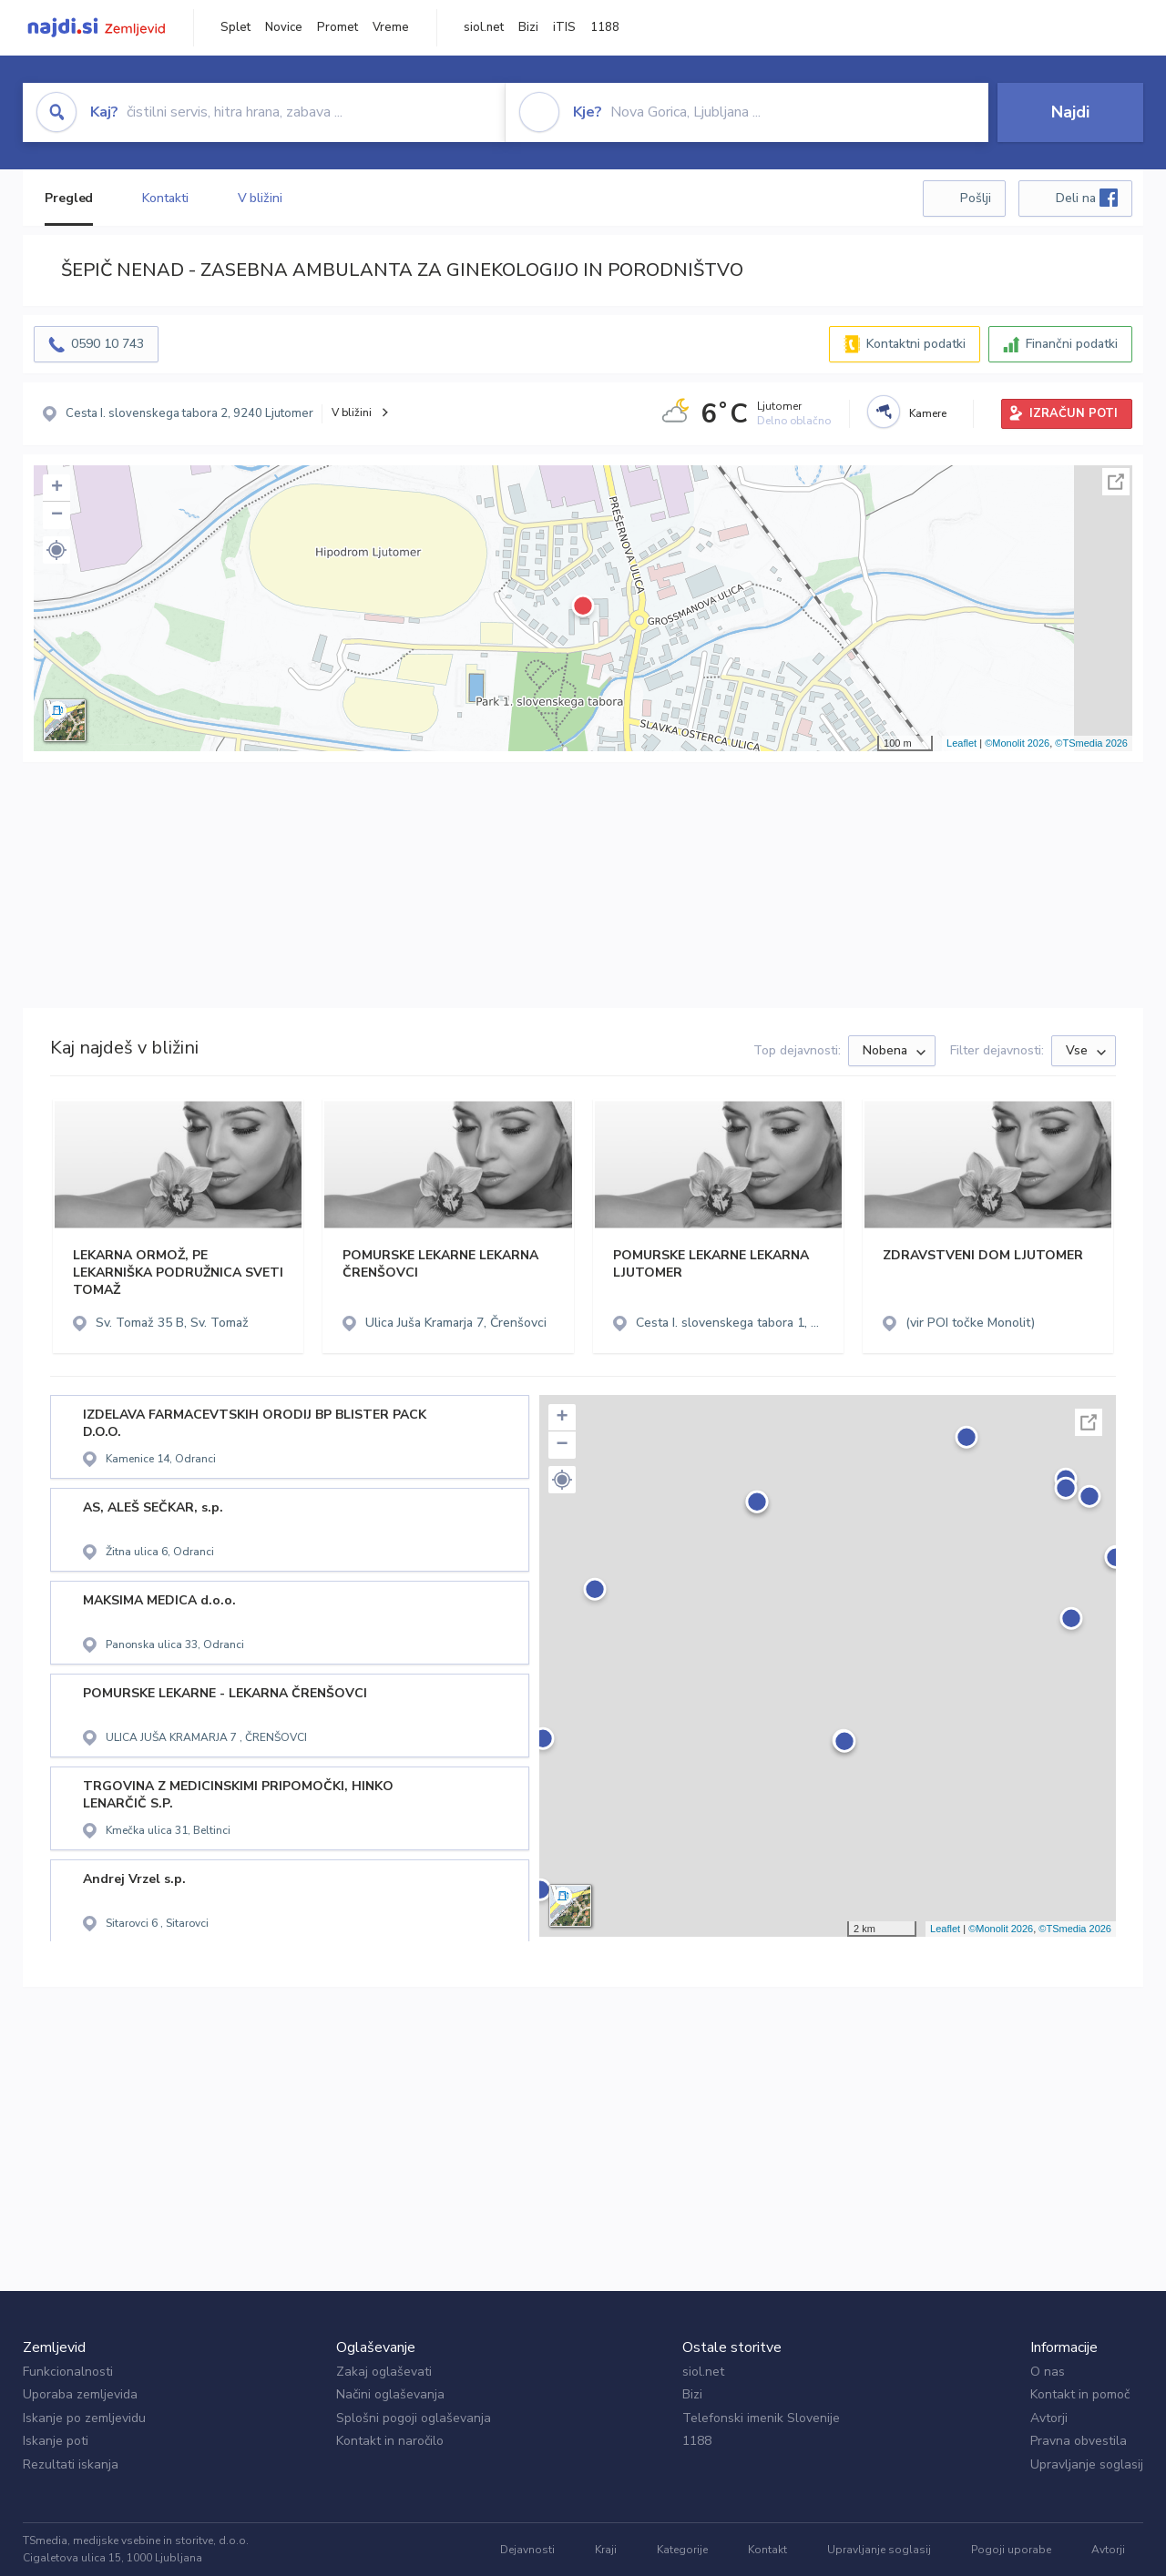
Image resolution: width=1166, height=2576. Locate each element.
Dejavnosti (527, 2549)
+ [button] (57, 488)
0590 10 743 (107, 343)
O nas (1047, 2371)
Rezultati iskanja (70, 2464)
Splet (235, 27)
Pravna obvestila (1078, 2440)
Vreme (391, 27)
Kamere (927, 413)
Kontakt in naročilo (390, 2440)
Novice (283, 27)
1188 (604, 27)
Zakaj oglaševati (384, 2371)
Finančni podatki (1072, 343)
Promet (337, 27)
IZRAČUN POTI (1073, 413)
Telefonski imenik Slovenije (761, 2418)
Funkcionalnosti (68, 2371)
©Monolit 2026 (1017, 743)
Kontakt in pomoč (1080, 2394)
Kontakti (165, 198)
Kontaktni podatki (916, 343)
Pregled (69, 198)
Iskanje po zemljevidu (84, 2418)
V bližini (260, 198)
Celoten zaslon (1116, 481)
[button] (56, 550)
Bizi (528, 27)
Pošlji (975, 198)
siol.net (484, 27)
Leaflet (961, 743)
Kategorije (682, 2549)
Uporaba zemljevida (80, 2394)
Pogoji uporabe (1011, 2549)
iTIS (564, 27)
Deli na (1087, 197)
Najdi (1070, 112)
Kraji (606, 2549)
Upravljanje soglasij (1086, 2464)
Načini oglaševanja (390, 2394)
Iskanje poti (55, 2440)
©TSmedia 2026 (1091, 743)
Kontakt (767, 2549)
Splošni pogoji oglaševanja (413, 2418)
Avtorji (1049, 2418)
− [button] (57, 515)
